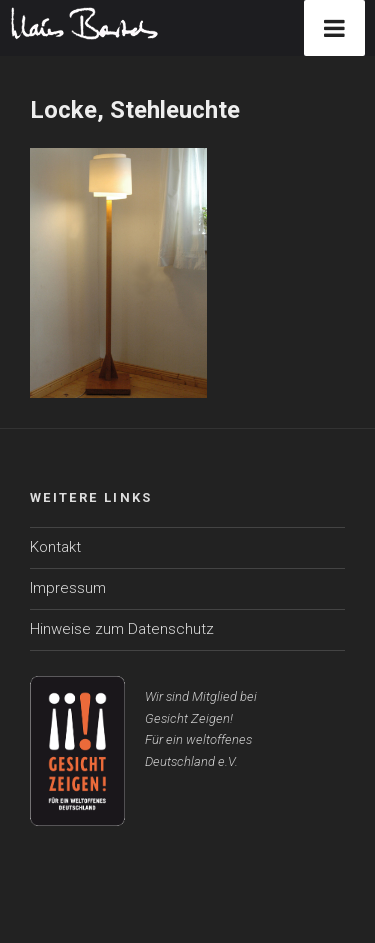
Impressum (68, 588)
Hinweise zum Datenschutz (122, 629)
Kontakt (55, 547)
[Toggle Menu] (334, 28)
